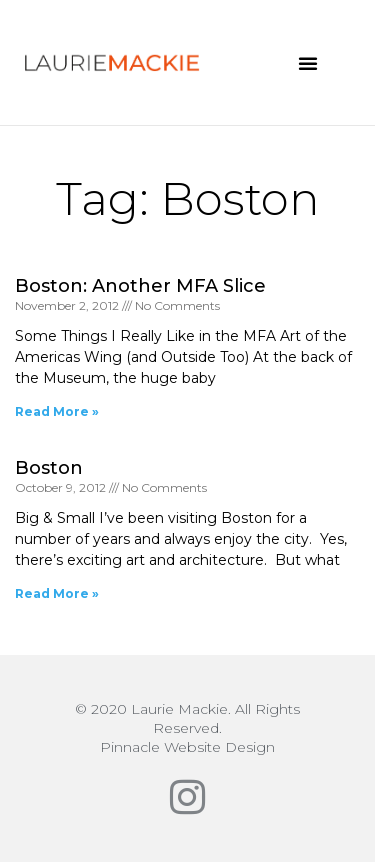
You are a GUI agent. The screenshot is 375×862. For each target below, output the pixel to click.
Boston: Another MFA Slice (140, 286)
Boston (49, 468)
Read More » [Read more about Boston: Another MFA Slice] (57, 411)
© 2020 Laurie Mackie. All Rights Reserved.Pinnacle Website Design (187, 728)
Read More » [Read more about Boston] (57, 593)
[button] (308, 63)
